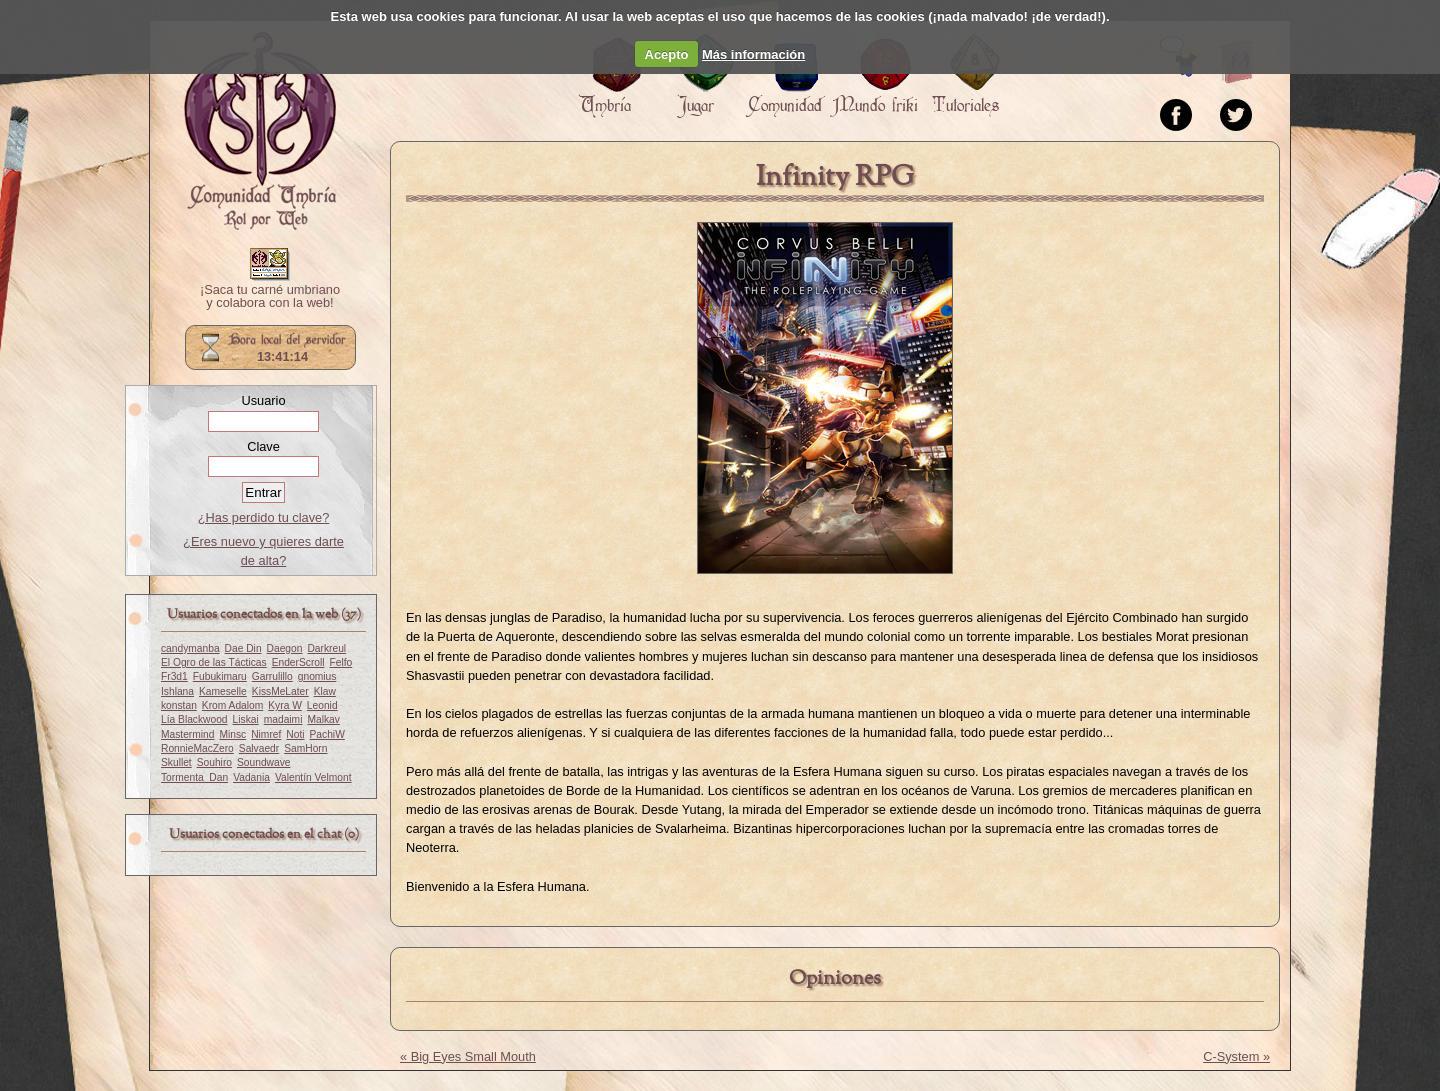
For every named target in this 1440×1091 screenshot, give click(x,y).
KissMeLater (280, 691)
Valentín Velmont (313, 777)
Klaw (325, 691)
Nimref (266, 734)
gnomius (317, 676)
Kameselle (223, 691)
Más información (753, 54)
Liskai (246, 719)
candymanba (190, 648)
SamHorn (305, 748)
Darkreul (326, 648)
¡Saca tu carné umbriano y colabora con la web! (270, 297)
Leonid (322, 705)
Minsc (232, 734)
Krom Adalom (232, 705)
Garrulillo (272, 676)
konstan (179, 705)
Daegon (285, 648)
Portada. (260, 131)
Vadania (251, 777)
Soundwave (264, 762)
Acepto (667, 54)
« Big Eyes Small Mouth (468, 1056)
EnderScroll (298, 662)
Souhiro (214, 762)
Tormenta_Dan (194, 777)
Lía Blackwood (194, 719)
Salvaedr (259, 748)
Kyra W (285, 705)
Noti (295, 734)
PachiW (327, 734)
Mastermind (187, 734)
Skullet (176, 762)
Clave (263, 446)
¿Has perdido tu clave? (264, 517)
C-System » (1236, 1056)
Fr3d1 (174, 676)
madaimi (283, 719)
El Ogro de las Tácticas (214, 662)
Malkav (323, 719)
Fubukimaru (220, 676)
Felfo (341, 662)
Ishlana (177, 691)
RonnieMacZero (197, 748)
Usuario (263, 400)
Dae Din (243, 648)
